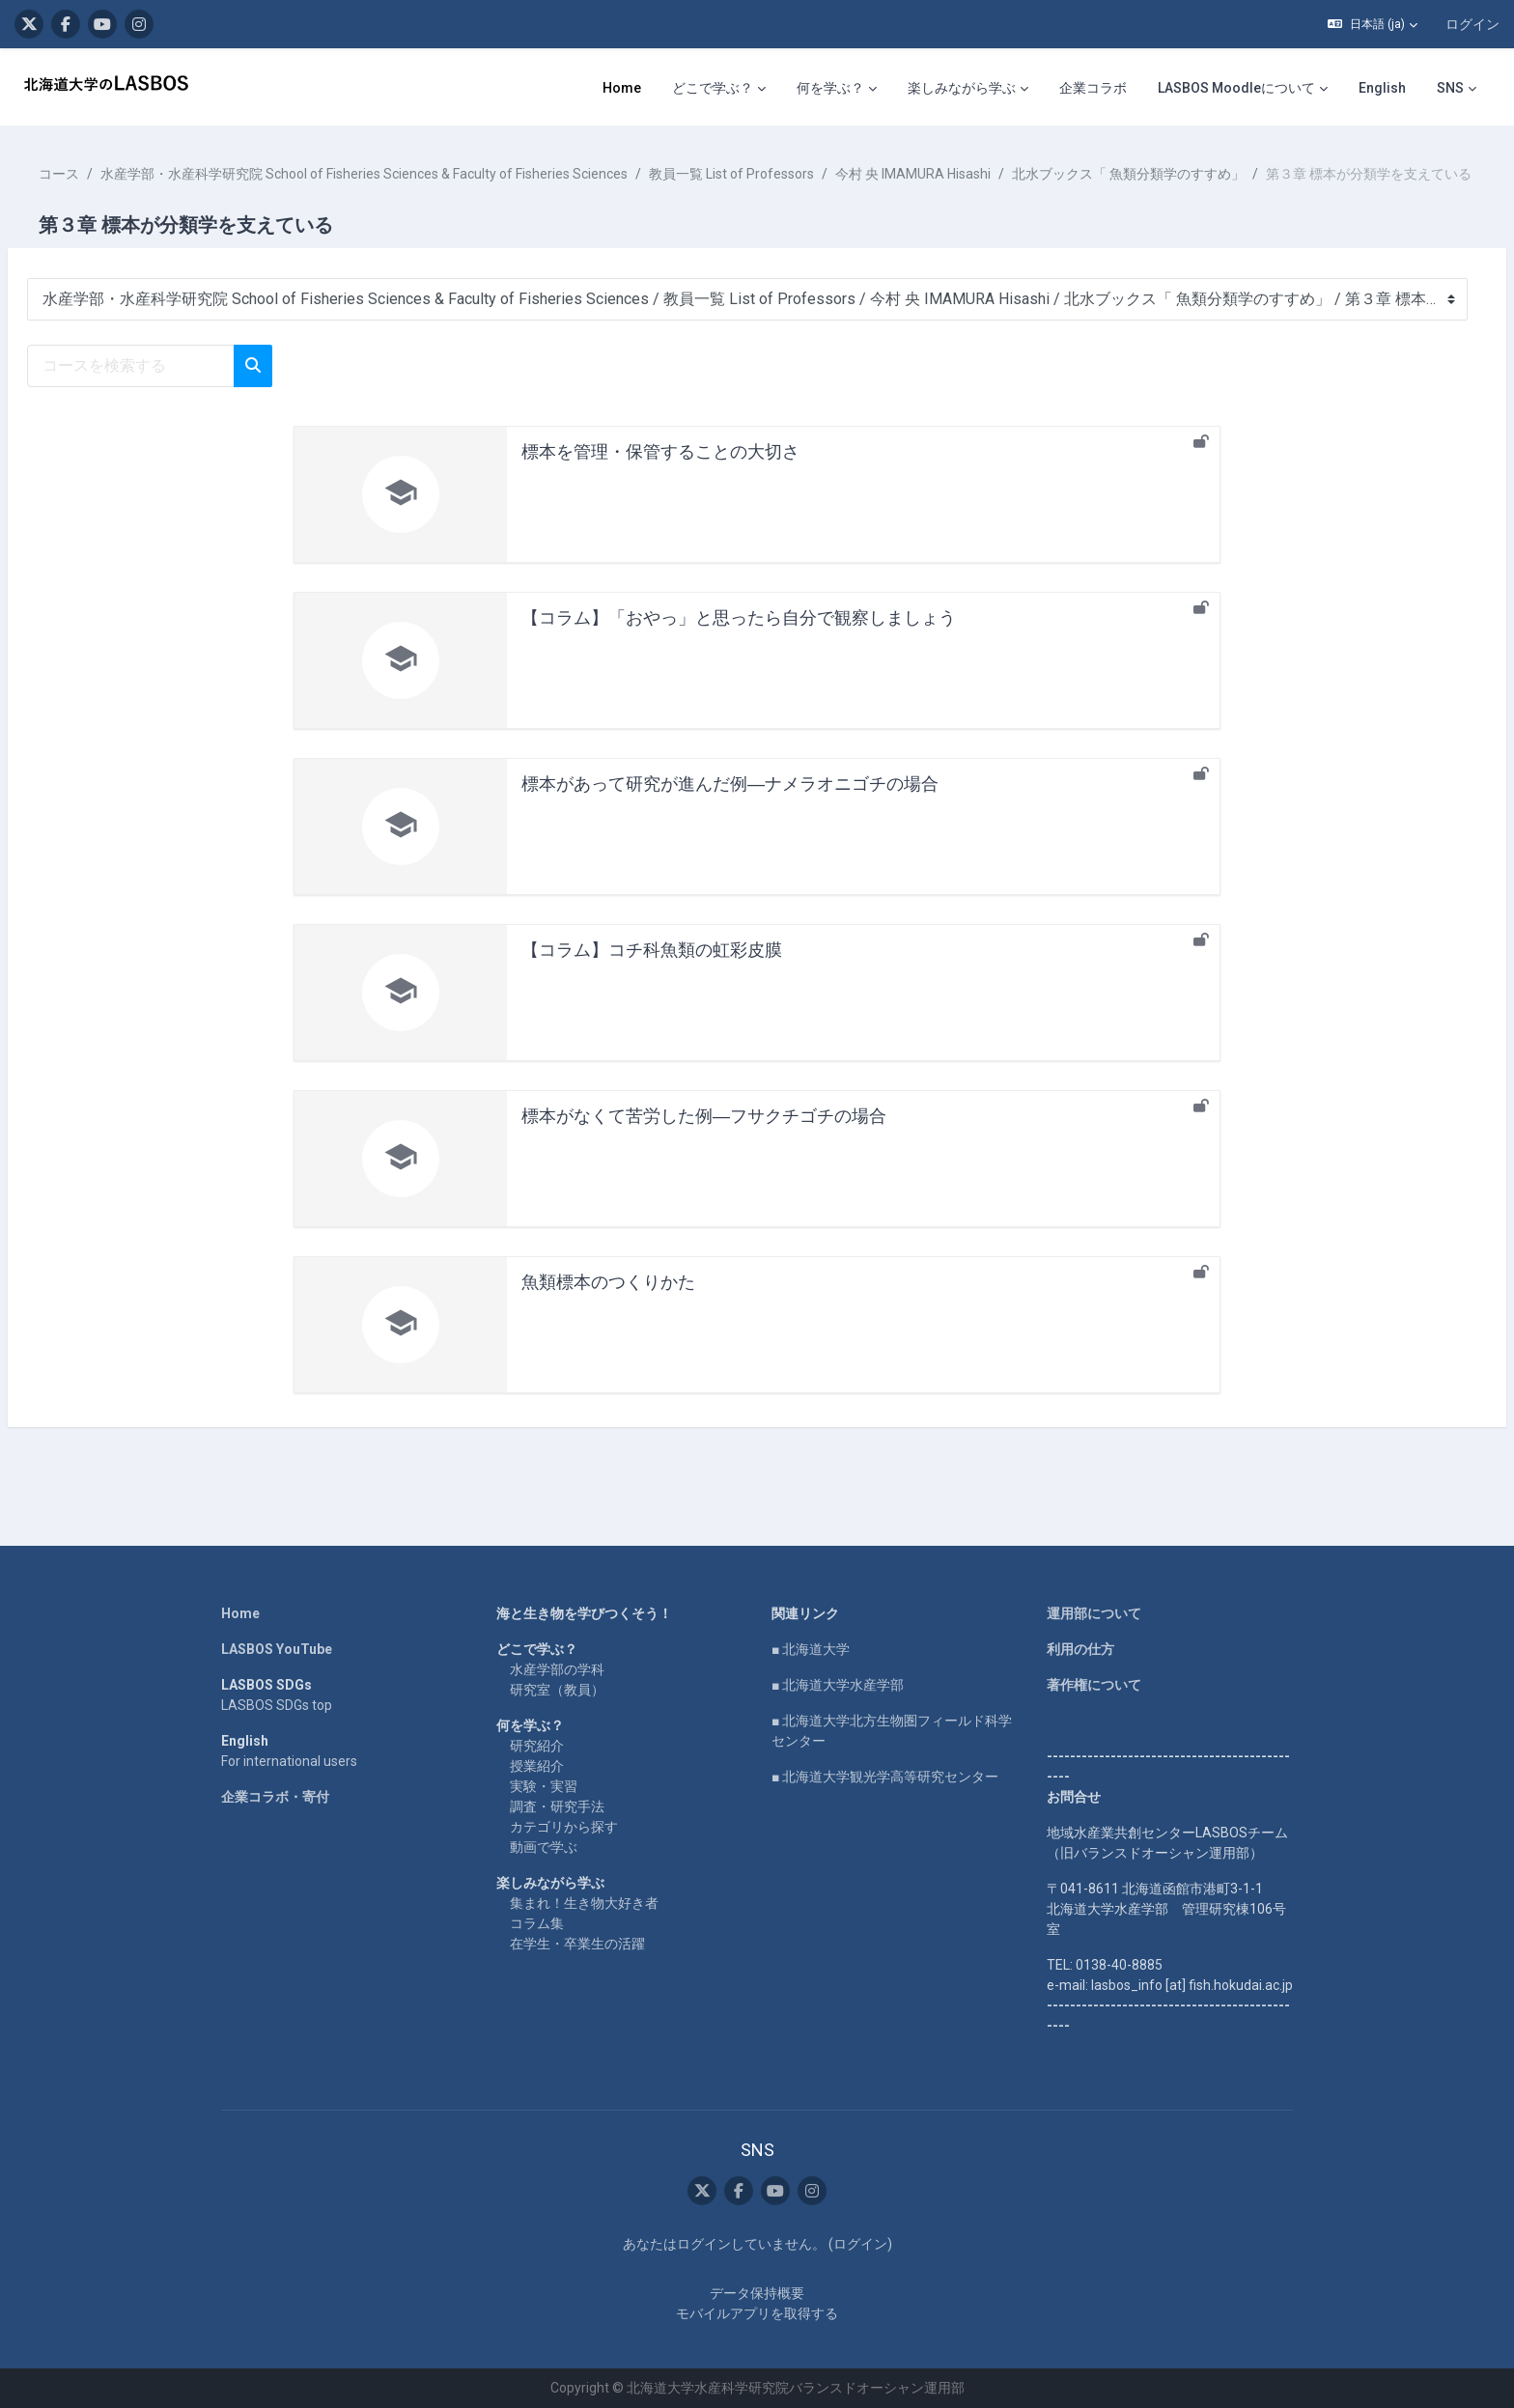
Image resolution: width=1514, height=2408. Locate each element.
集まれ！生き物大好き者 (584, 1903)
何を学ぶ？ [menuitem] (830, 88)
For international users (289, 1761)
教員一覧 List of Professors (777, 174)
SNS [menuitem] (1450, 88)
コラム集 (537, 1923)
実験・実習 (543, 1786)
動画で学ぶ (543, 1847)
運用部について (1094, 1613)
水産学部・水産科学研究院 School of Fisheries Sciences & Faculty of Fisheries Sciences (410, 174)
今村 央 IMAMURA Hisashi (959, 174)
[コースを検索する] (177, 386)
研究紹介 (537, 1745)
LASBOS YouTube (276, 1649)
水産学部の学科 (557, 1669)
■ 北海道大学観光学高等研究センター (884, 1776)
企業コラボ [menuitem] (1093, 88)
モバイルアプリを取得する (757, 2313)
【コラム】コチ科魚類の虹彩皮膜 (651, 970)
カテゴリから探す (564, 1826)
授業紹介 (537, 1766)
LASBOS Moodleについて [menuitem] (1236, 88)
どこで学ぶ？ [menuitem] (712, 88)
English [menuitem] (1382, 88)
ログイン (1472, 24)
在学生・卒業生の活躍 (577, 1943)
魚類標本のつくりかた (608, 1302)
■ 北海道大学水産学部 (837, 1685)
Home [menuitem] (622, 88)
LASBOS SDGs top (276, 1705)
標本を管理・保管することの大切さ (660, 472)
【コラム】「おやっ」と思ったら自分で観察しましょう (738, 638)
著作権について (1094, 1685)
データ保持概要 (757, 2293)
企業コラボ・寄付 (275, 1797)
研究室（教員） (557, 1689)
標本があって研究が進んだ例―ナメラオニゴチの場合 (730, 804)
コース (105, 174)
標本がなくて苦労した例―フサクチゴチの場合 (703, 1136)
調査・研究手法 (557, 1806)
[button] (1372, 24)
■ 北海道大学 (810, 1649)
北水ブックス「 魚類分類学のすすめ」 (1174, 174)
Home (240, 1613)
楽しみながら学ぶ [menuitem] (962, 88)
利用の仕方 (1080, 1649)
